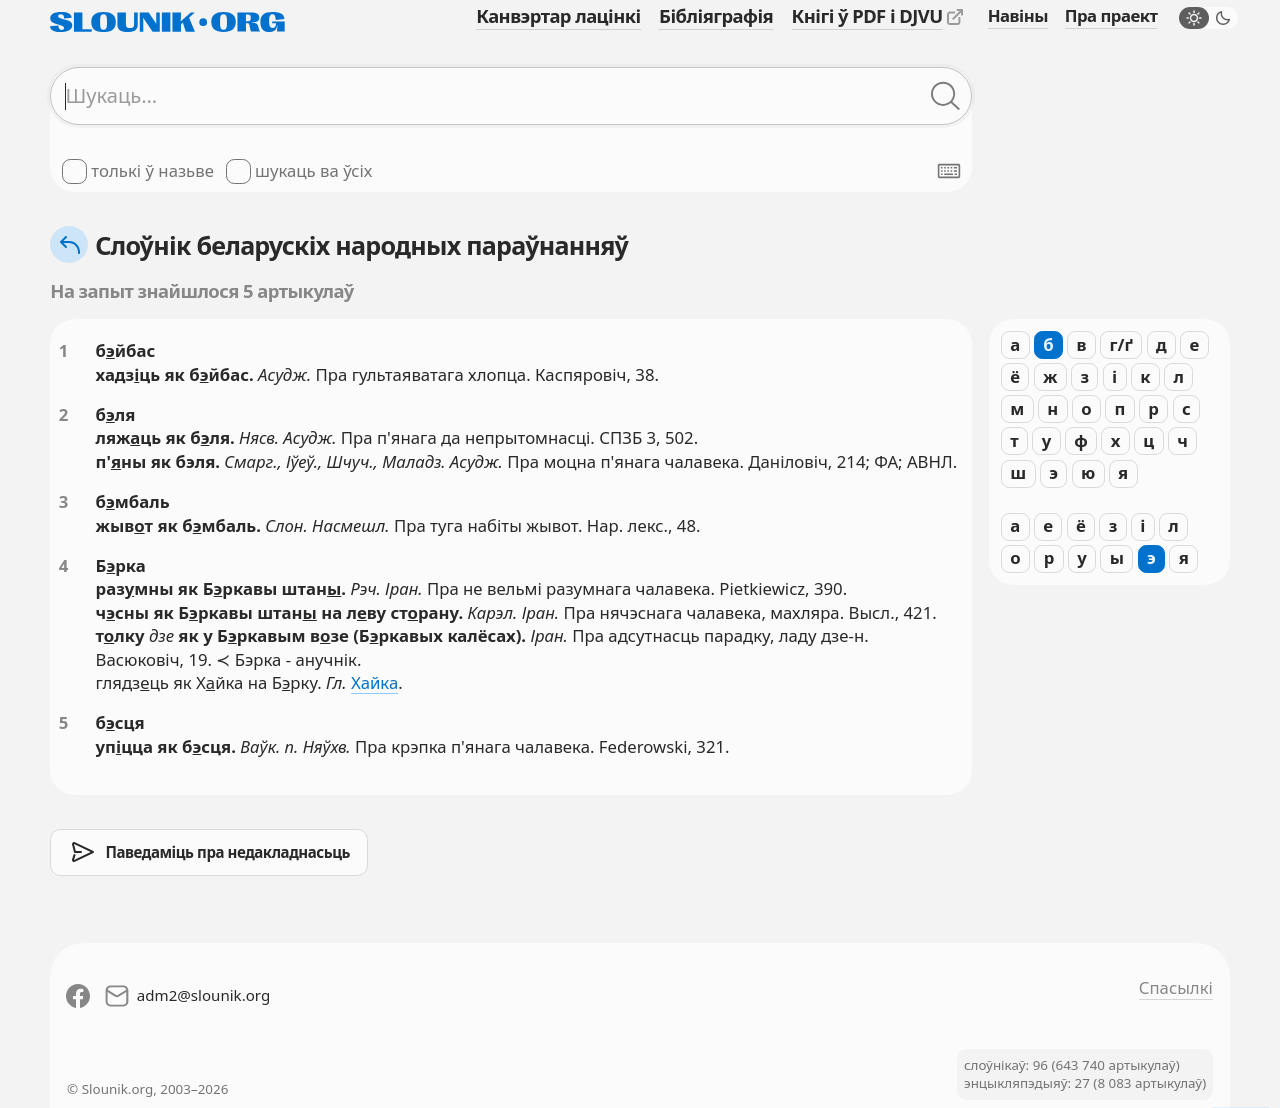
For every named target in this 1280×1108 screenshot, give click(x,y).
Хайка (374, 682)
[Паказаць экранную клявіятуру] (949, 171)
